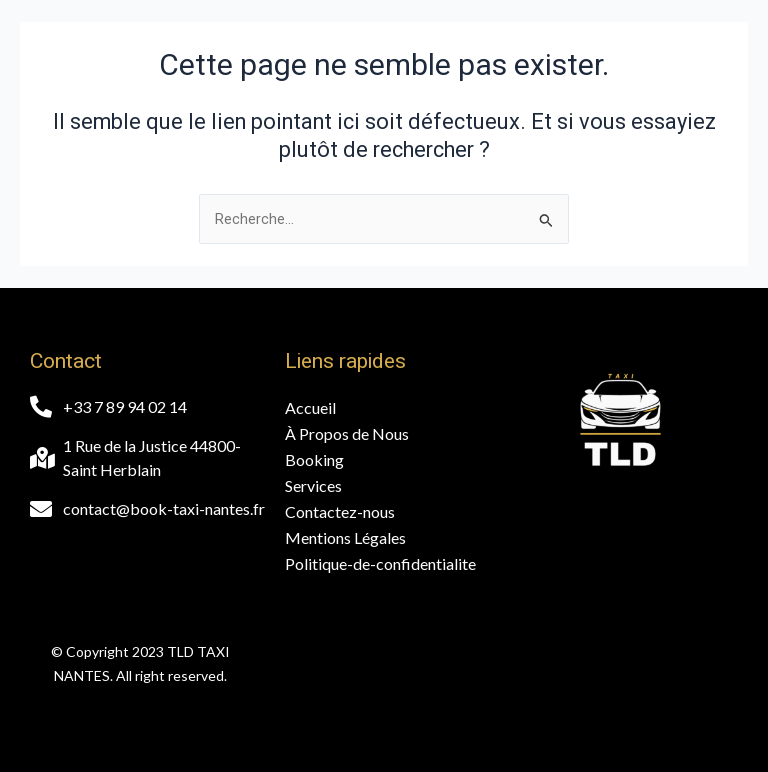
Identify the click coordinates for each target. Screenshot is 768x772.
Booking (314, 459)
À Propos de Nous (347, 433)
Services (313, 485)
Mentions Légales (345, 537)
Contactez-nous (340, 511)
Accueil (310, 407)
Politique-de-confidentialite (380, 563)
